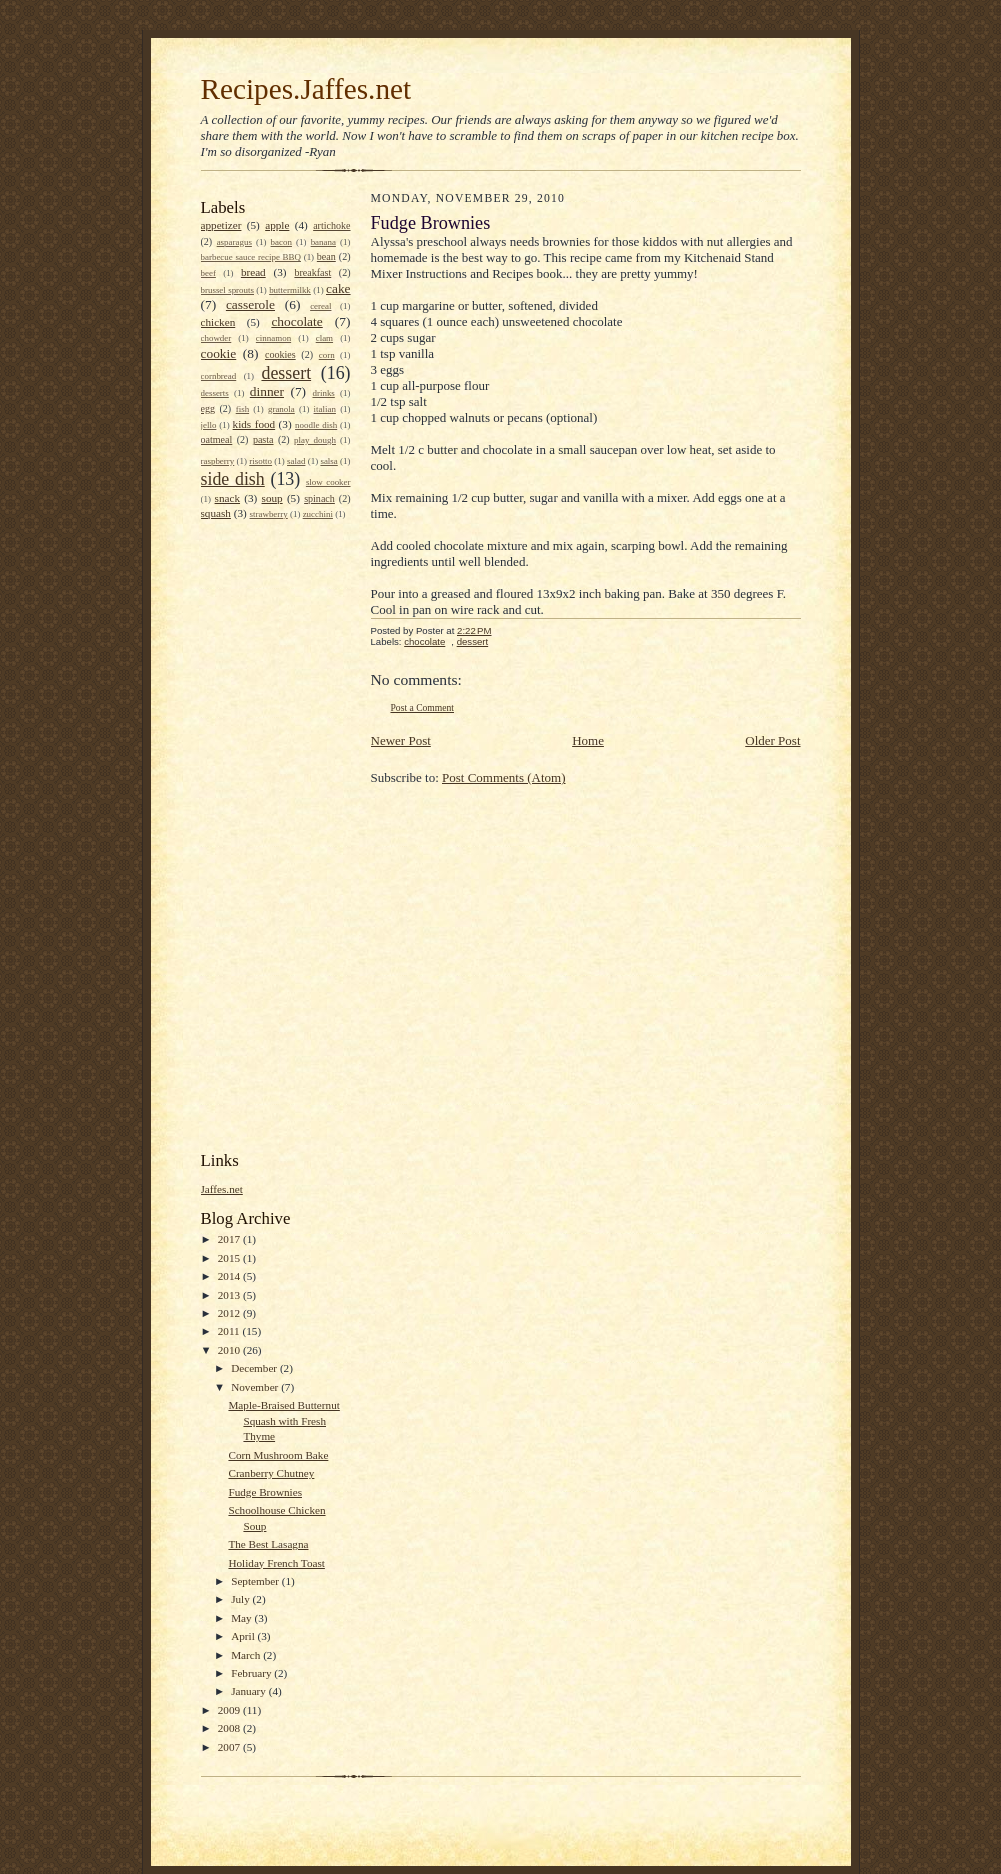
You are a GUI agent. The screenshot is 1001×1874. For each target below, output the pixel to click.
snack (227, 498)
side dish (233, 479)
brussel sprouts (228, 290)
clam (324, 338)
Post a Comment (423, 707)
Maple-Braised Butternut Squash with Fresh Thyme (283, 1420)
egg (208, 408)
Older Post (772, 740)
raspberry (218, 461)
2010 (230, 1350)
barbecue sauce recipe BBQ (251, 257)
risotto (260, 461)
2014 (230, 1276)
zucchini (318, 514)
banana (323, 242)
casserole (250, 304)
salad (296, 461)
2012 (230, 1313)
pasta (263, 439)
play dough (315, 440)
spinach (319, 498)
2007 (230, 1747)
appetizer (221, 225)
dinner (267, 391)
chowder (216, 338)
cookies (280, 354)
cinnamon (273, 338)
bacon (281, 242)
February (252, 1673)
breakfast (312, 272)
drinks (323, 393)
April (244, 1636)
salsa (328, 461)
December (255, 1368)
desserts (215, 393)
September (256, 1581)
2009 (230, 1710)
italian (325, 409)
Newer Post (401, 740)
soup (272, 498)
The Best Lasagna (268, 1544)
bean (326, 256)
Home (588, 740)
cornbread (219, 376)
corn (327, 355)
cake (338, 288)
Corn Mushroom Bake (278, 1455)
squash (216, 513)
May (242, 1618)
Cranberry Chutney (271, 1473)
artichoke (331, 225)
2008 (230, 1728)
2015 (230, 1258)
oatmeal (217, 439)
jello (209, 425)
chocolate (296, 321)
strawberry (269, 514)
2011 (230, 1331)
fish (242, 409)
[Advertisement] (281, 834)
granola (281, 409)
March (247, 1655)
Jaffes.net (222, 1189)
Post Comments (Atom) (504, 777)
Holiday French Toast (276, 1563)
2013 (230, 1295)
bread (253, 272)
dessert (286, 373)
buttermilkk (290, 290)
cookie (219, 353)
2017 (230, 1239)
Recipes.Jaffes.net (306, 89)
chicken (218, 322)
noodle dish (316, 425)
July (241, 1599)
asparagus (234, 242)
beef (208, 273)
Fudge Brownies (265, 1492)
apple (277, 225)
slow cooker (328, 482)
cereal (320, 306)
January (250, 1691)
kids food (254, 424)
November (256, 1387)
